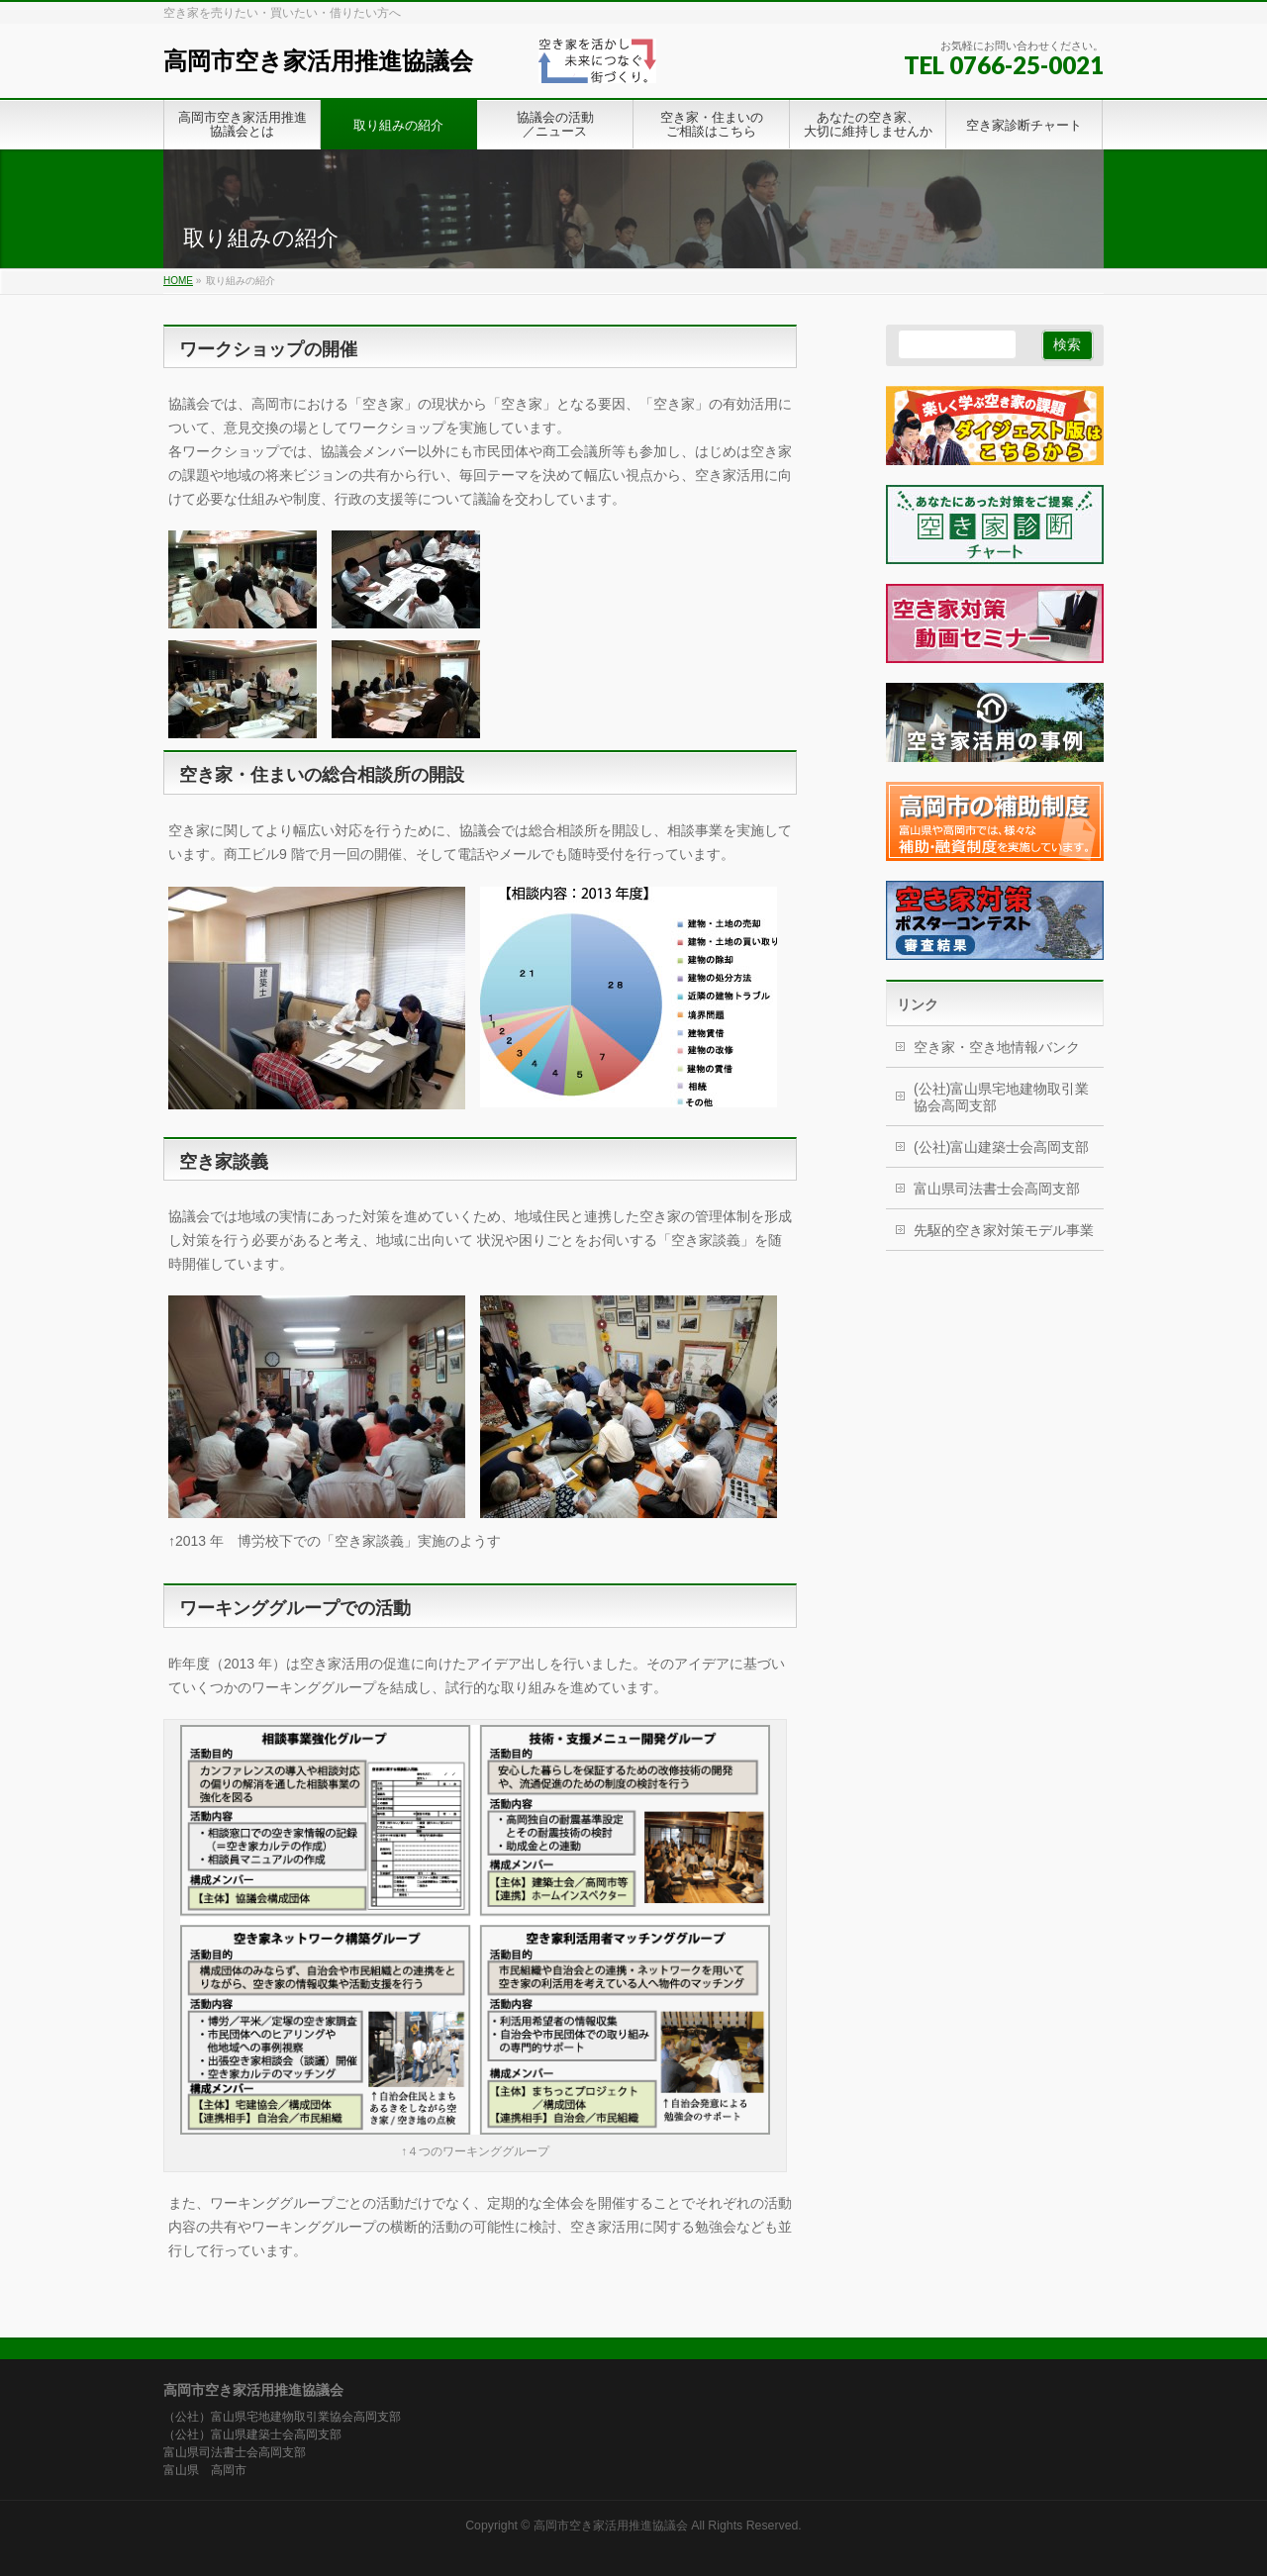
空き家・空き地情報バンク (997, 1047)
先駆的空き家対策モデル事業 (1004, 1230)
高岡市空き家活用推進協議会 (318, 61)
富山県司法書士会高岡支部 (997, 1188)
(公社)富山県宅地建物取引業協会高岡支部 (1001, 1097)
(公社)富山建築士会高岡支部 (1001, 1147)
